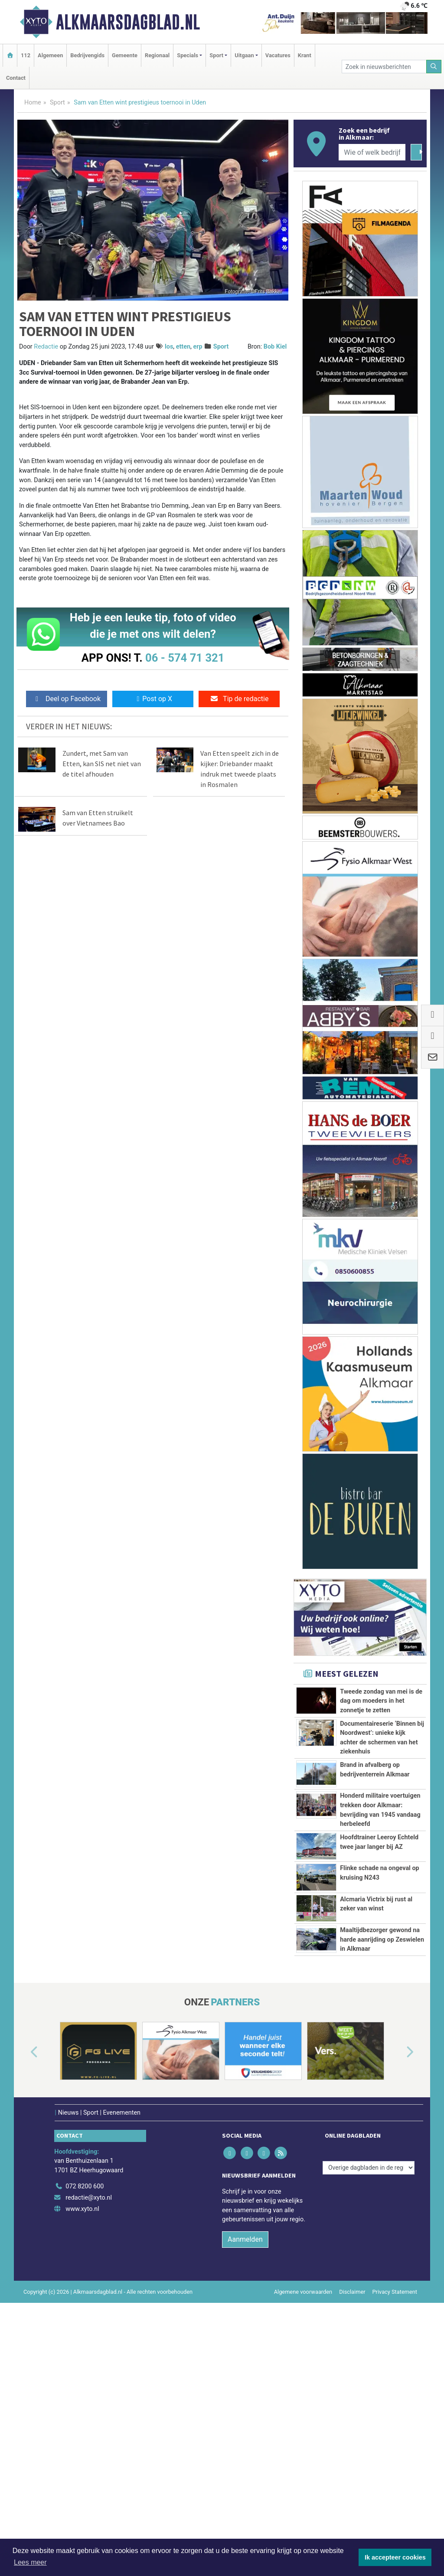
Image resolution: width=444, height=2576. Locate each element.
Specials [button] (187, 55)
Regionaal (157, 55)
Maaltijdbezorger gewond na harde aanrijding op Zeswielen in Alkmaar (382, 2079)
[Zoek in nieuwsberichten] (384, 66)
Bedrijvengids (87, 55)
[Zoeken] (434, 66)
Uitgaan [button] (244, 55)
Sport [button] (216, 55)
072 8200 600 (84, 2364)
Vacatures (278, 55)
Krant (304, 55)
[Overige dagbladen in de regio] (369, 2345)
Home (32, 102)
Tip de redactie (239, 699)
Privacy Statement (395, 2469)
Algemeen (50, 55)
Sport (57, 102)
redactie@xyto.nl (88, 2375)
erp (197, 346)
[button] (24, 2230)
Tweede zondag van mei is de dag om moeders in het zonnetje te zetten (381, 1701)
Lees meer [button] (30, 2562)
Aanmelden (245, 2417)
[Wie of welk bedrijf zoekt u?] (372, 152)
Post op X (153, 699)
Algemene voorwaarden (303, 2469)
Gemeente (124, 55)
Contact (16, 78)
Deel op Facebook (67, 699)
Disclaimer (352, 2469)
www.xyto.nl (82, 2386)
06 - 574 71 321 (184, 657)
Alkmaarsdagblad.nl (128, 22)
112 (25, 55)
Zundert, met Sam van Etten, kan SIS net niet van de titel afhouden (101, 763)
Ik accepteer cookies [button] (395, 2557)
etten (183, 346)
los (169, 346)
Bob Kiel (275, 346)
